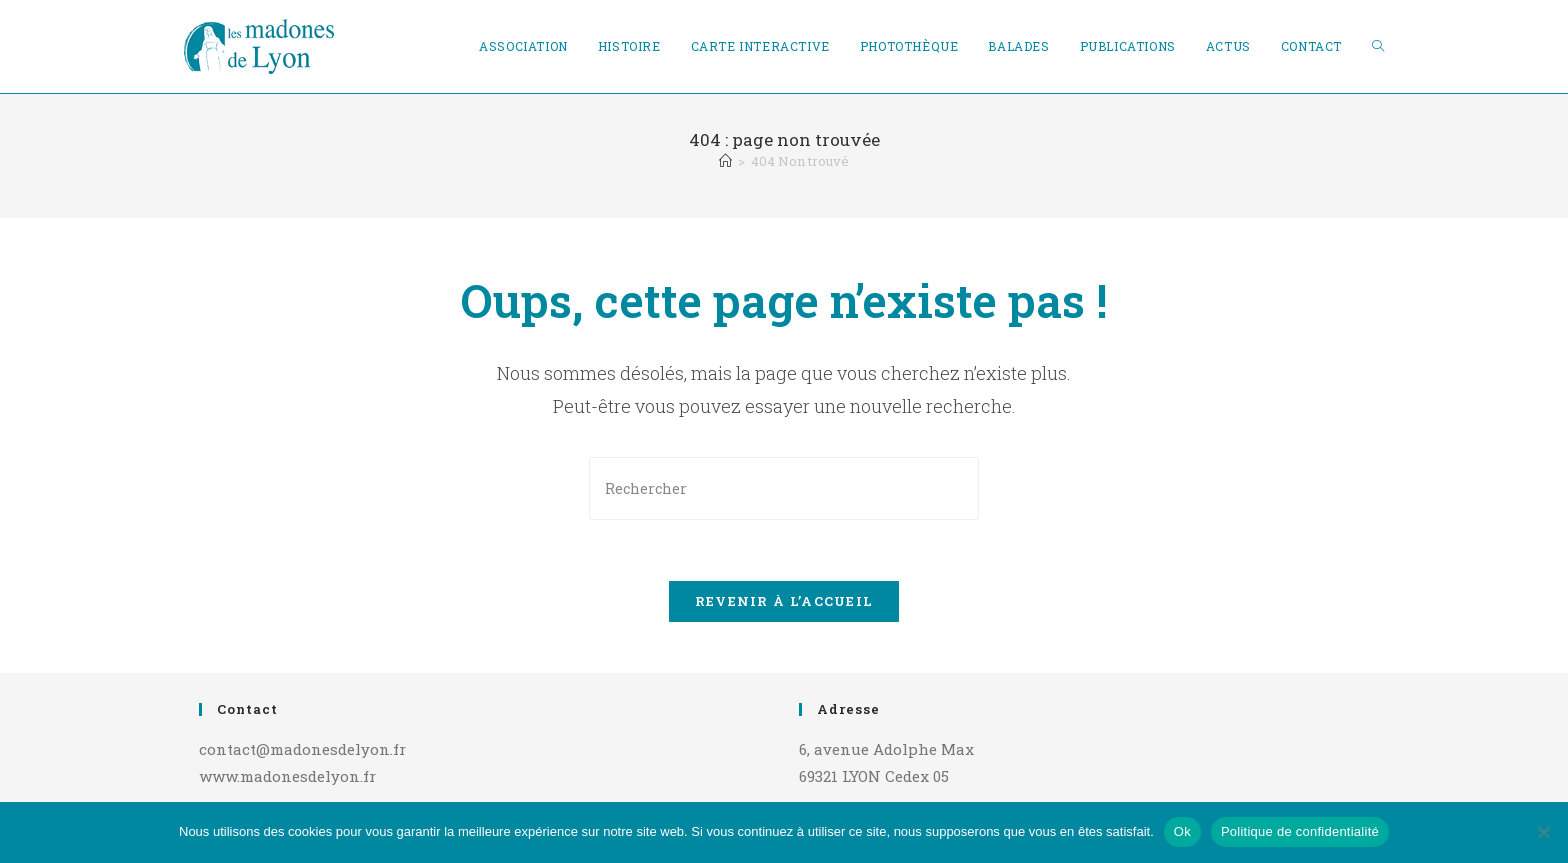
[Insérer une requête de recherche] (784, 488)
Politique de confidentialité (1300, 831)
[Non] (1543, 832)
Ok (1182, 831)
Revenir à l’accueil (784, 601)
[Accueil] (725, 161)
